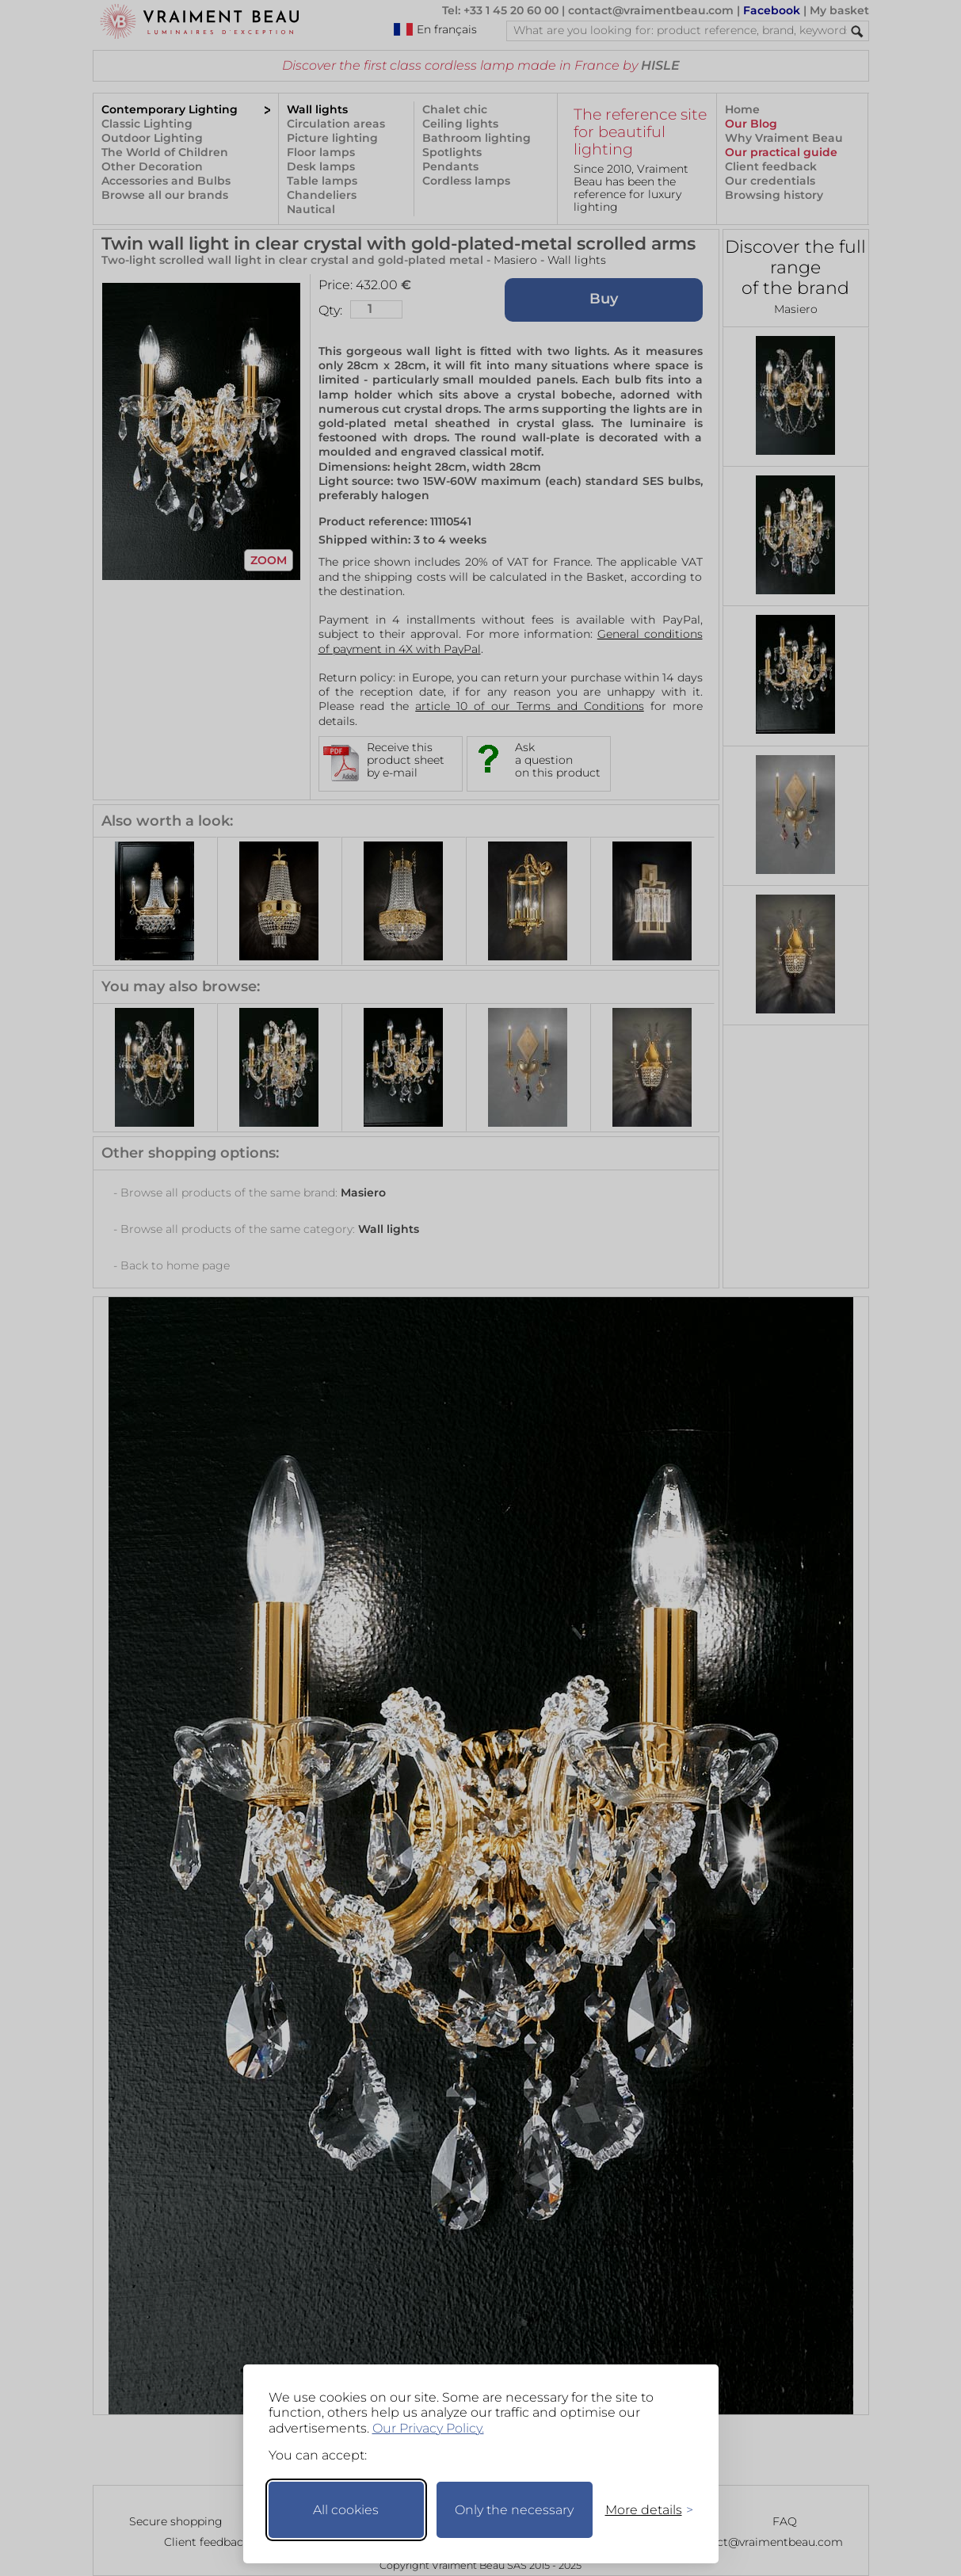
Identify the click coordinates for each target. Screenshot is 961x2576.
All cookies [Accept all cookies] (346, 2509)
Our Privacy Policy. (428, 2428)
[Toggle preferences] (642, 2510)
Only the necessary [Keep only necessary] (514, 2509)
